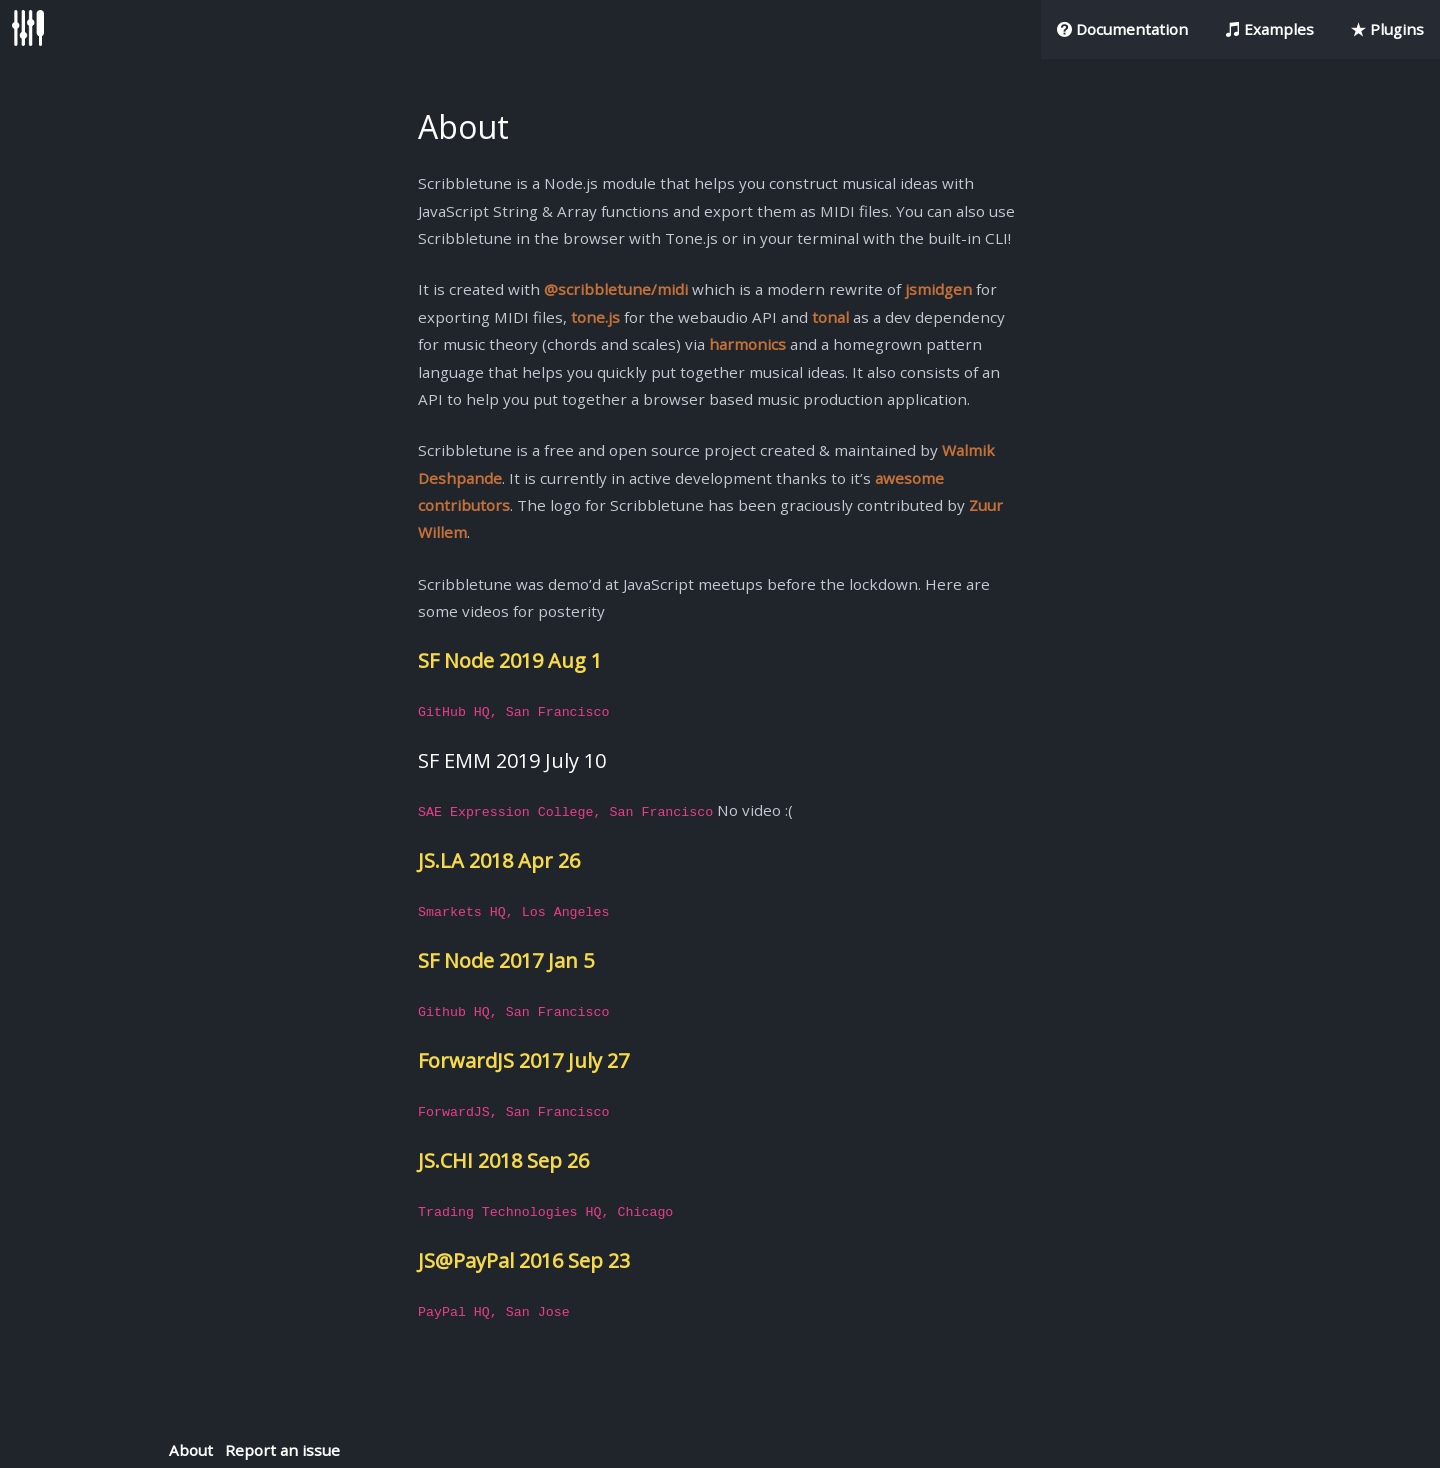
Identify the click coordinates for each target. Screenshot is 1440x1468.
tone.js (595, 317)
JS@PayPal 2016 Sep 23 (524, 1260)
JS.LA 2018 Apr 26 (499, 860)
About (191, 1450)
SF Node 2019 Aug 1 (510, 660)
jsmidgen (938, 289)
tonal (830, 317)
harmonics (747, 344)
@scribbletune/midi (616, 289)
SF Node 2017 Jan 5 (506, 960)
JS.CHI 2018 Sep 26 (503, 1160)
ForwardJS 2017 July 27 (523, 1060)
